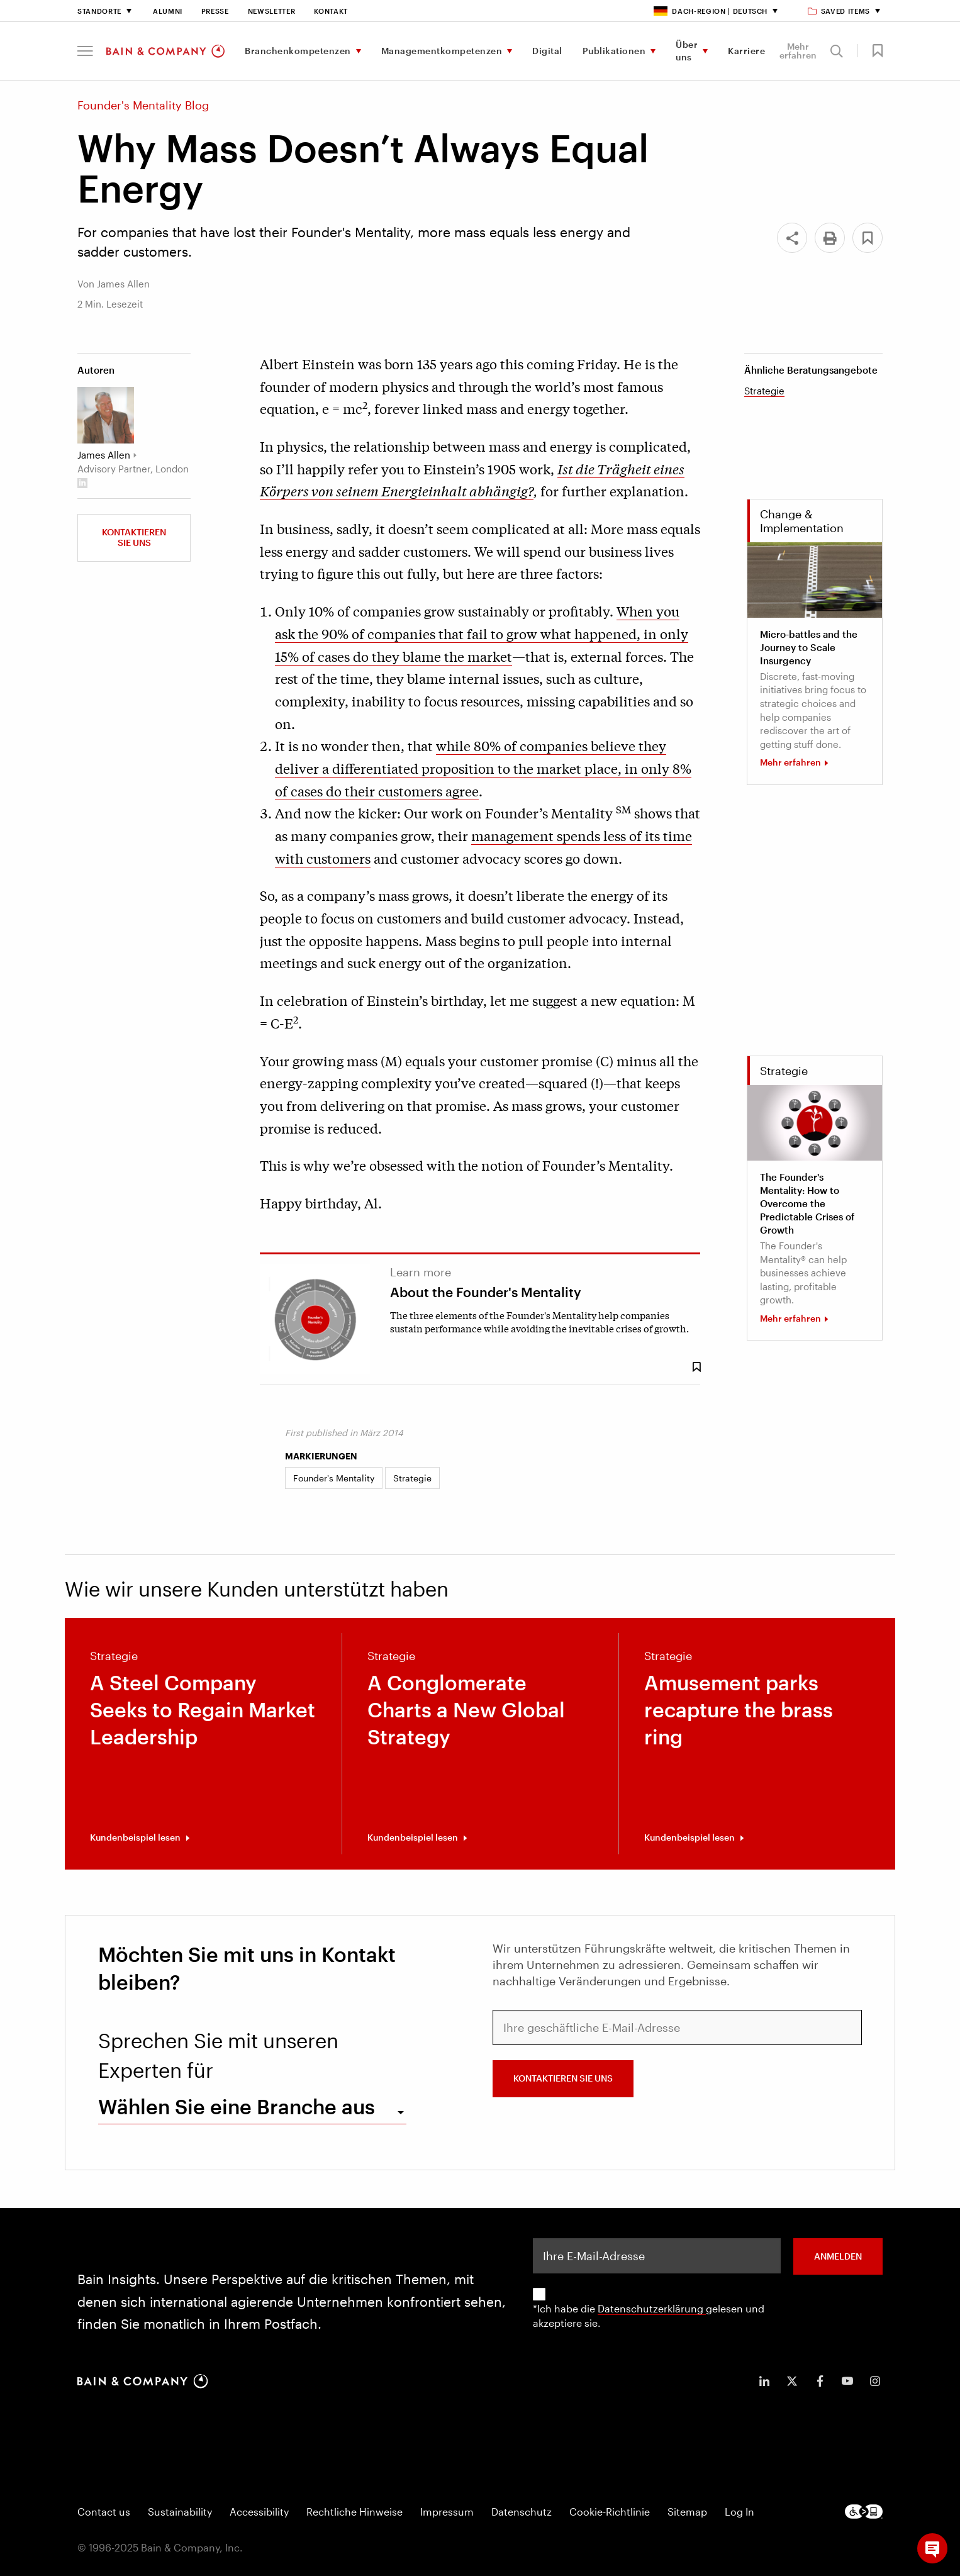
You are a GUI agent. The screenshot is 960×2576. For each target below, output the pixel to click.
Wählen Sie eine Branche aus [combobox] (236, 2106)
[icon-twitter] (792, 2381)
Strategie (764, 390)
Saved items (839, 11)
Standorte (99, 11)
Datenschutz (521, 2511)
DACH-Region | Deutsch (710, 11)
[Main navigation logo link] (165, 51)
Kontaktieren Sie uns (134, 537)
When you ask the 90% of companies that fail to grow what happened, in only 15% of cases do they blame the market (481, 633)
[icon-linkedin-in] (764, 2381)
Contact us (103, 2511)
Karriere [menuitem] (746, 50)
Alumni (167, 11)
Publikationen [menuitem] (614, 50)
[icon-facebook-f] (819, 2381)
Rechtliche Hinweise (354, 2511)
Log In (739, 2511)
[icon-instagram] (875, 2381)
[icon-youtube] (847, 2381)
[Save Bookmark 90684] (696, 1367)
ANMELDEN (838, 2256)
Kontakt (331, 11)
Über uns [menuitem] (687, 50)
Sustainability (180, 2511)
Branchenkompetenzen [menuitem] (298, 50)
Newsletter (272, 11)
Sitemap (687, 2511)
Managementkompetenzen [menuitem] (442, 50)
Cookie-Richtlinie (609, 2511)
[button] (85, 51)
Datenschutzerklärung (652, 2308)
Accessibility (259, 2511)
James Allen (103, 454)
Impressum (447, 2511)
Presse (215, 11)
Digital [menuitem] (547, 50)
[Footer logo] (864, 2511)
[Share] (792, 238)
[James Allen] (105, 415)
